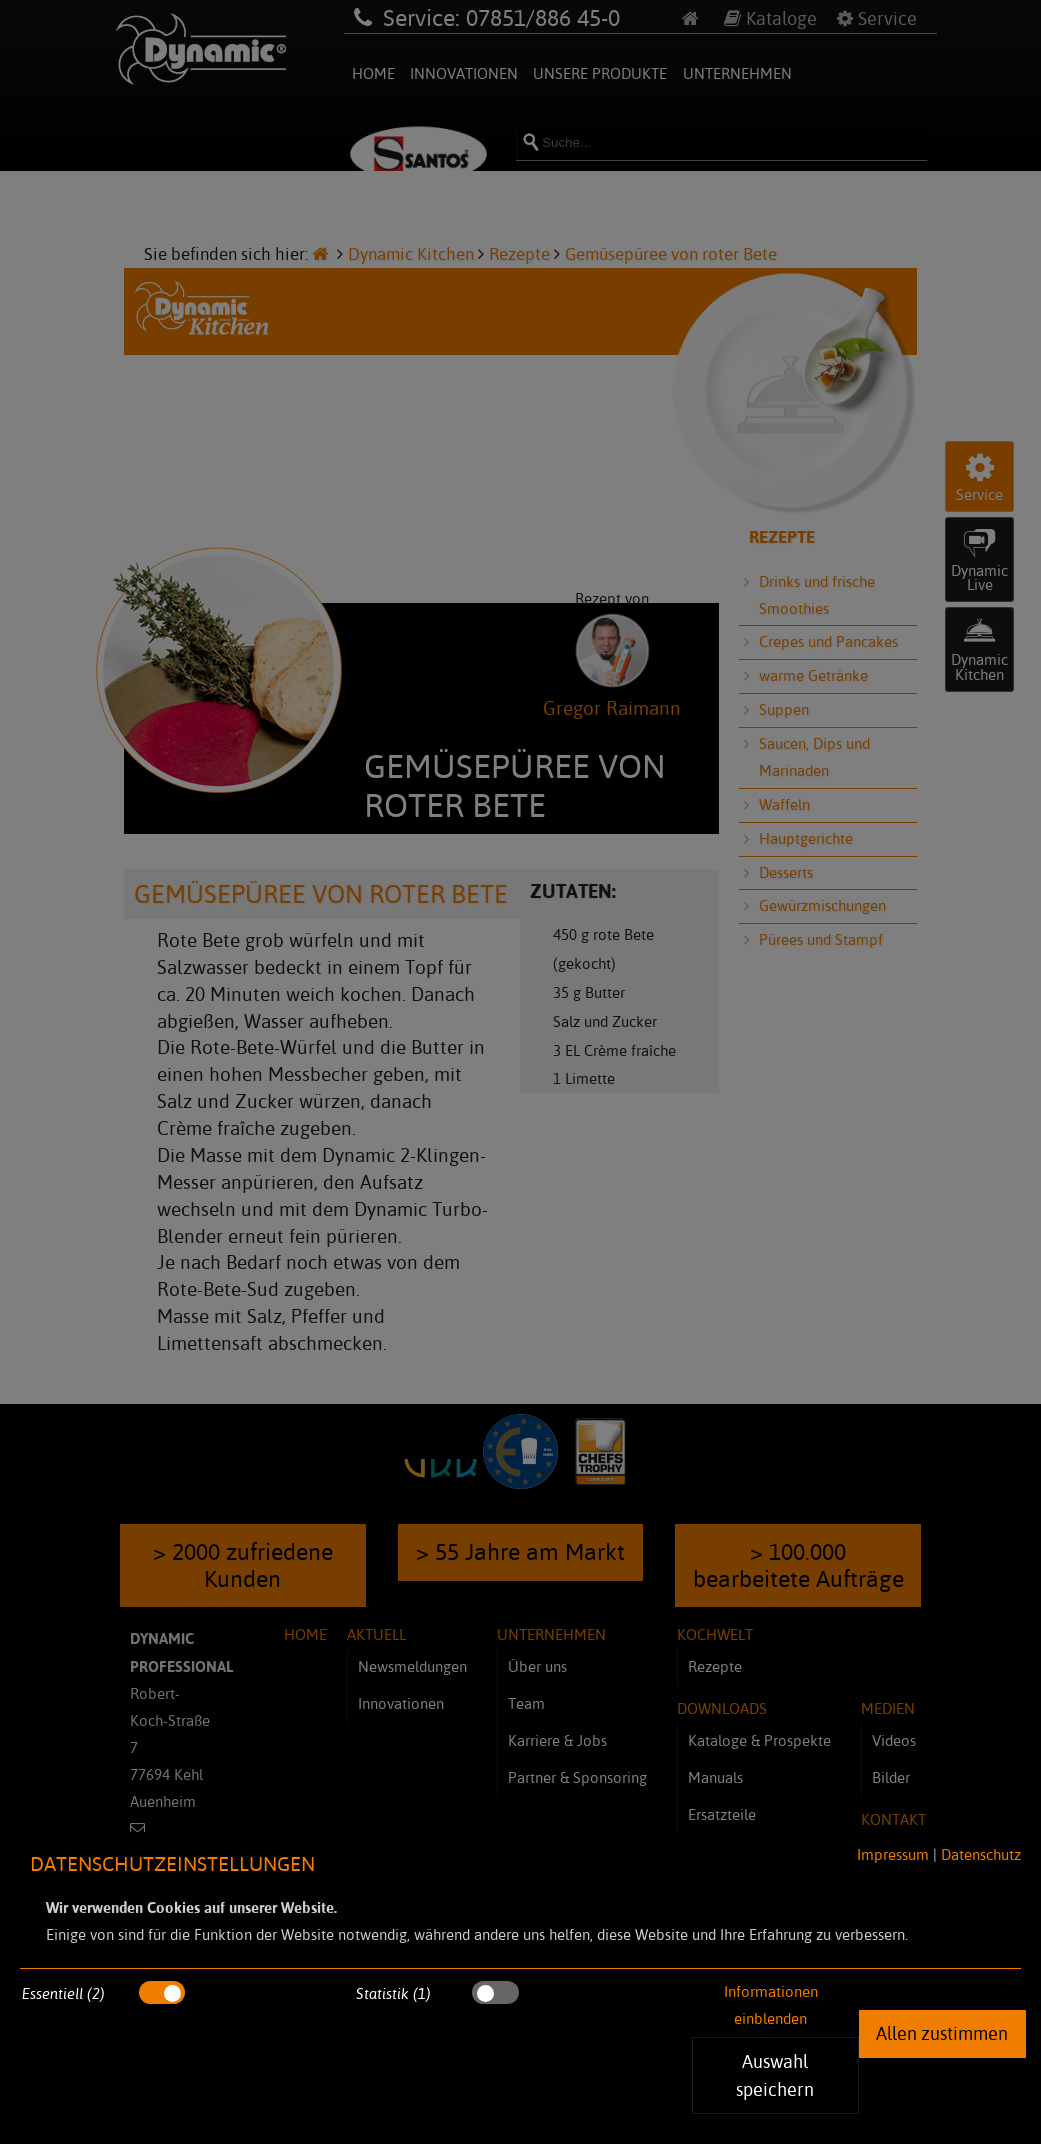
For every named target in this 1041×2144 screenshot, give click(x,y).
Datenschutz (981, 1854)
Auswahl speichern (775, 2075)
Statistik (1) (393, 1993)
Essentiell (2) (63, 1993)
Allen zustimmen (942, 2033)
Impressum (893, 1854)
